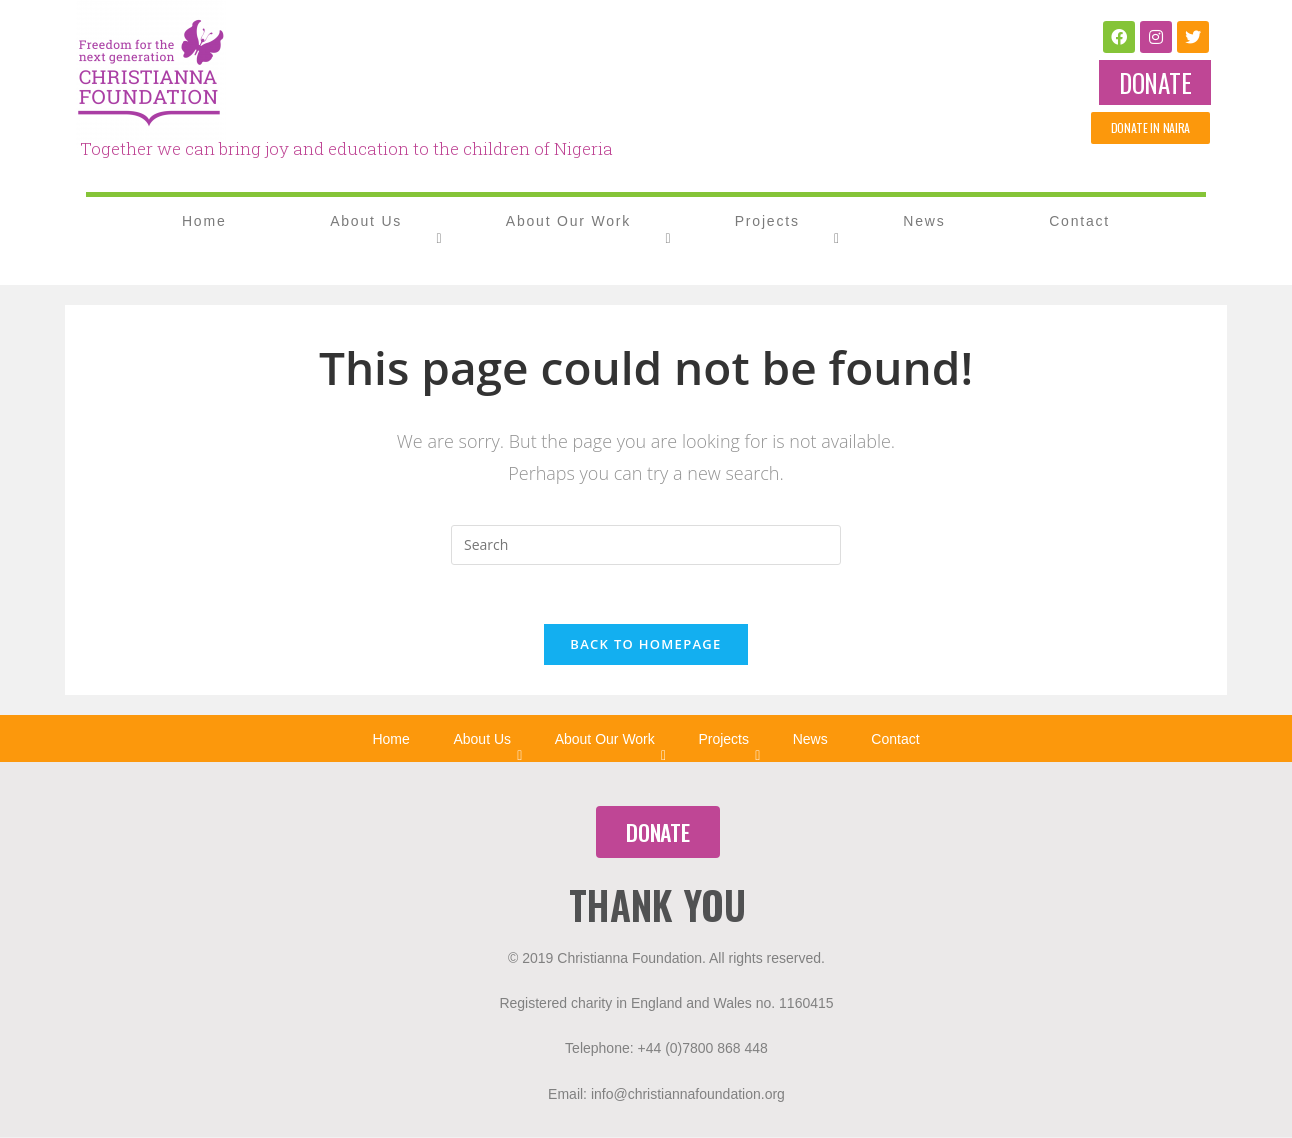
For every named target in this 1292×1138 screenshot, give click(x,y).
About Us (366, 221)
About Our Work (568, 221)
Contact (1079, 221)
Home (204, 221)
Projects (767, 221)
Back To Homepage (645, 645)
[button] (1155, 82)
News (924, 221)
